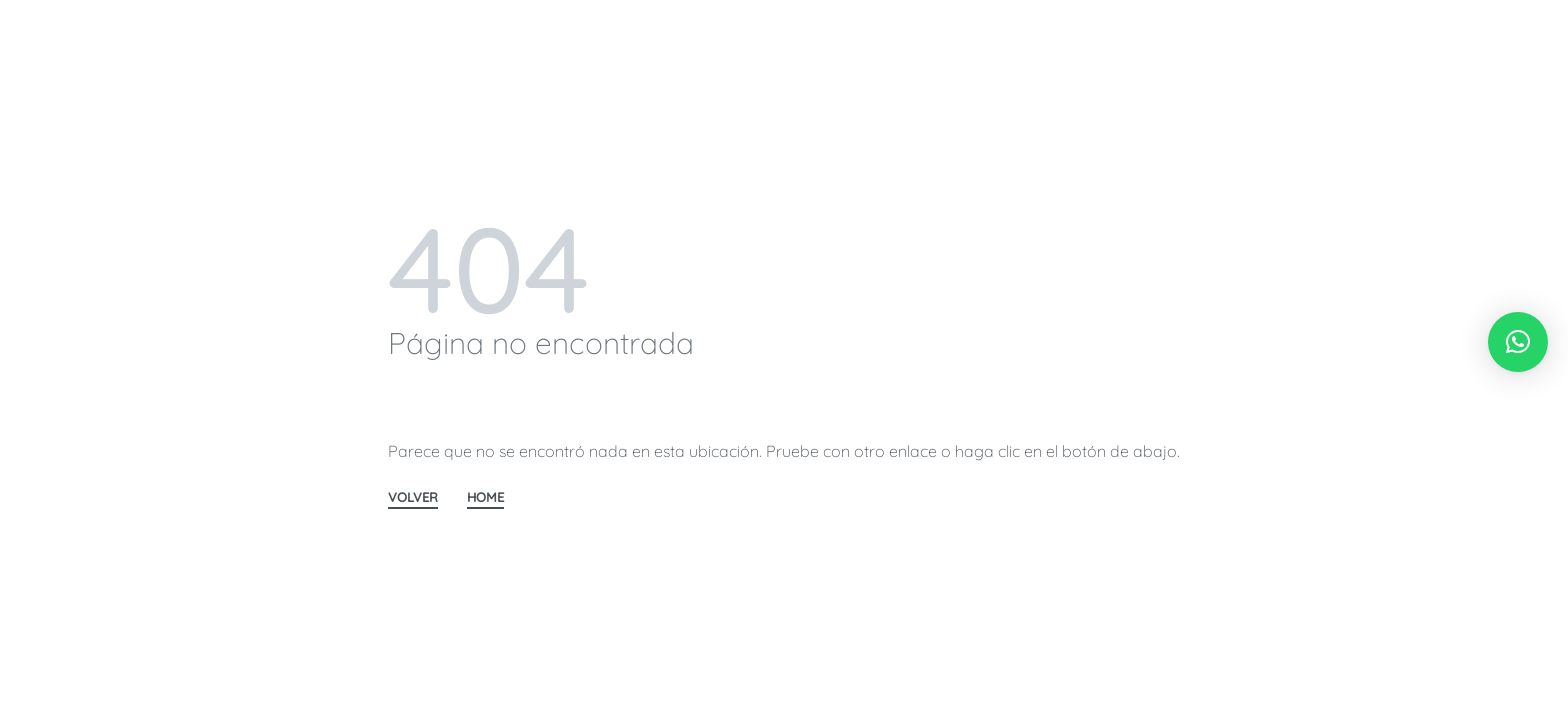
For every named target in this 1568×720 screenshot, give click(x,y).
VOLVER (413, 498)
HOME (485, 498)
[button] (1518, 342)
